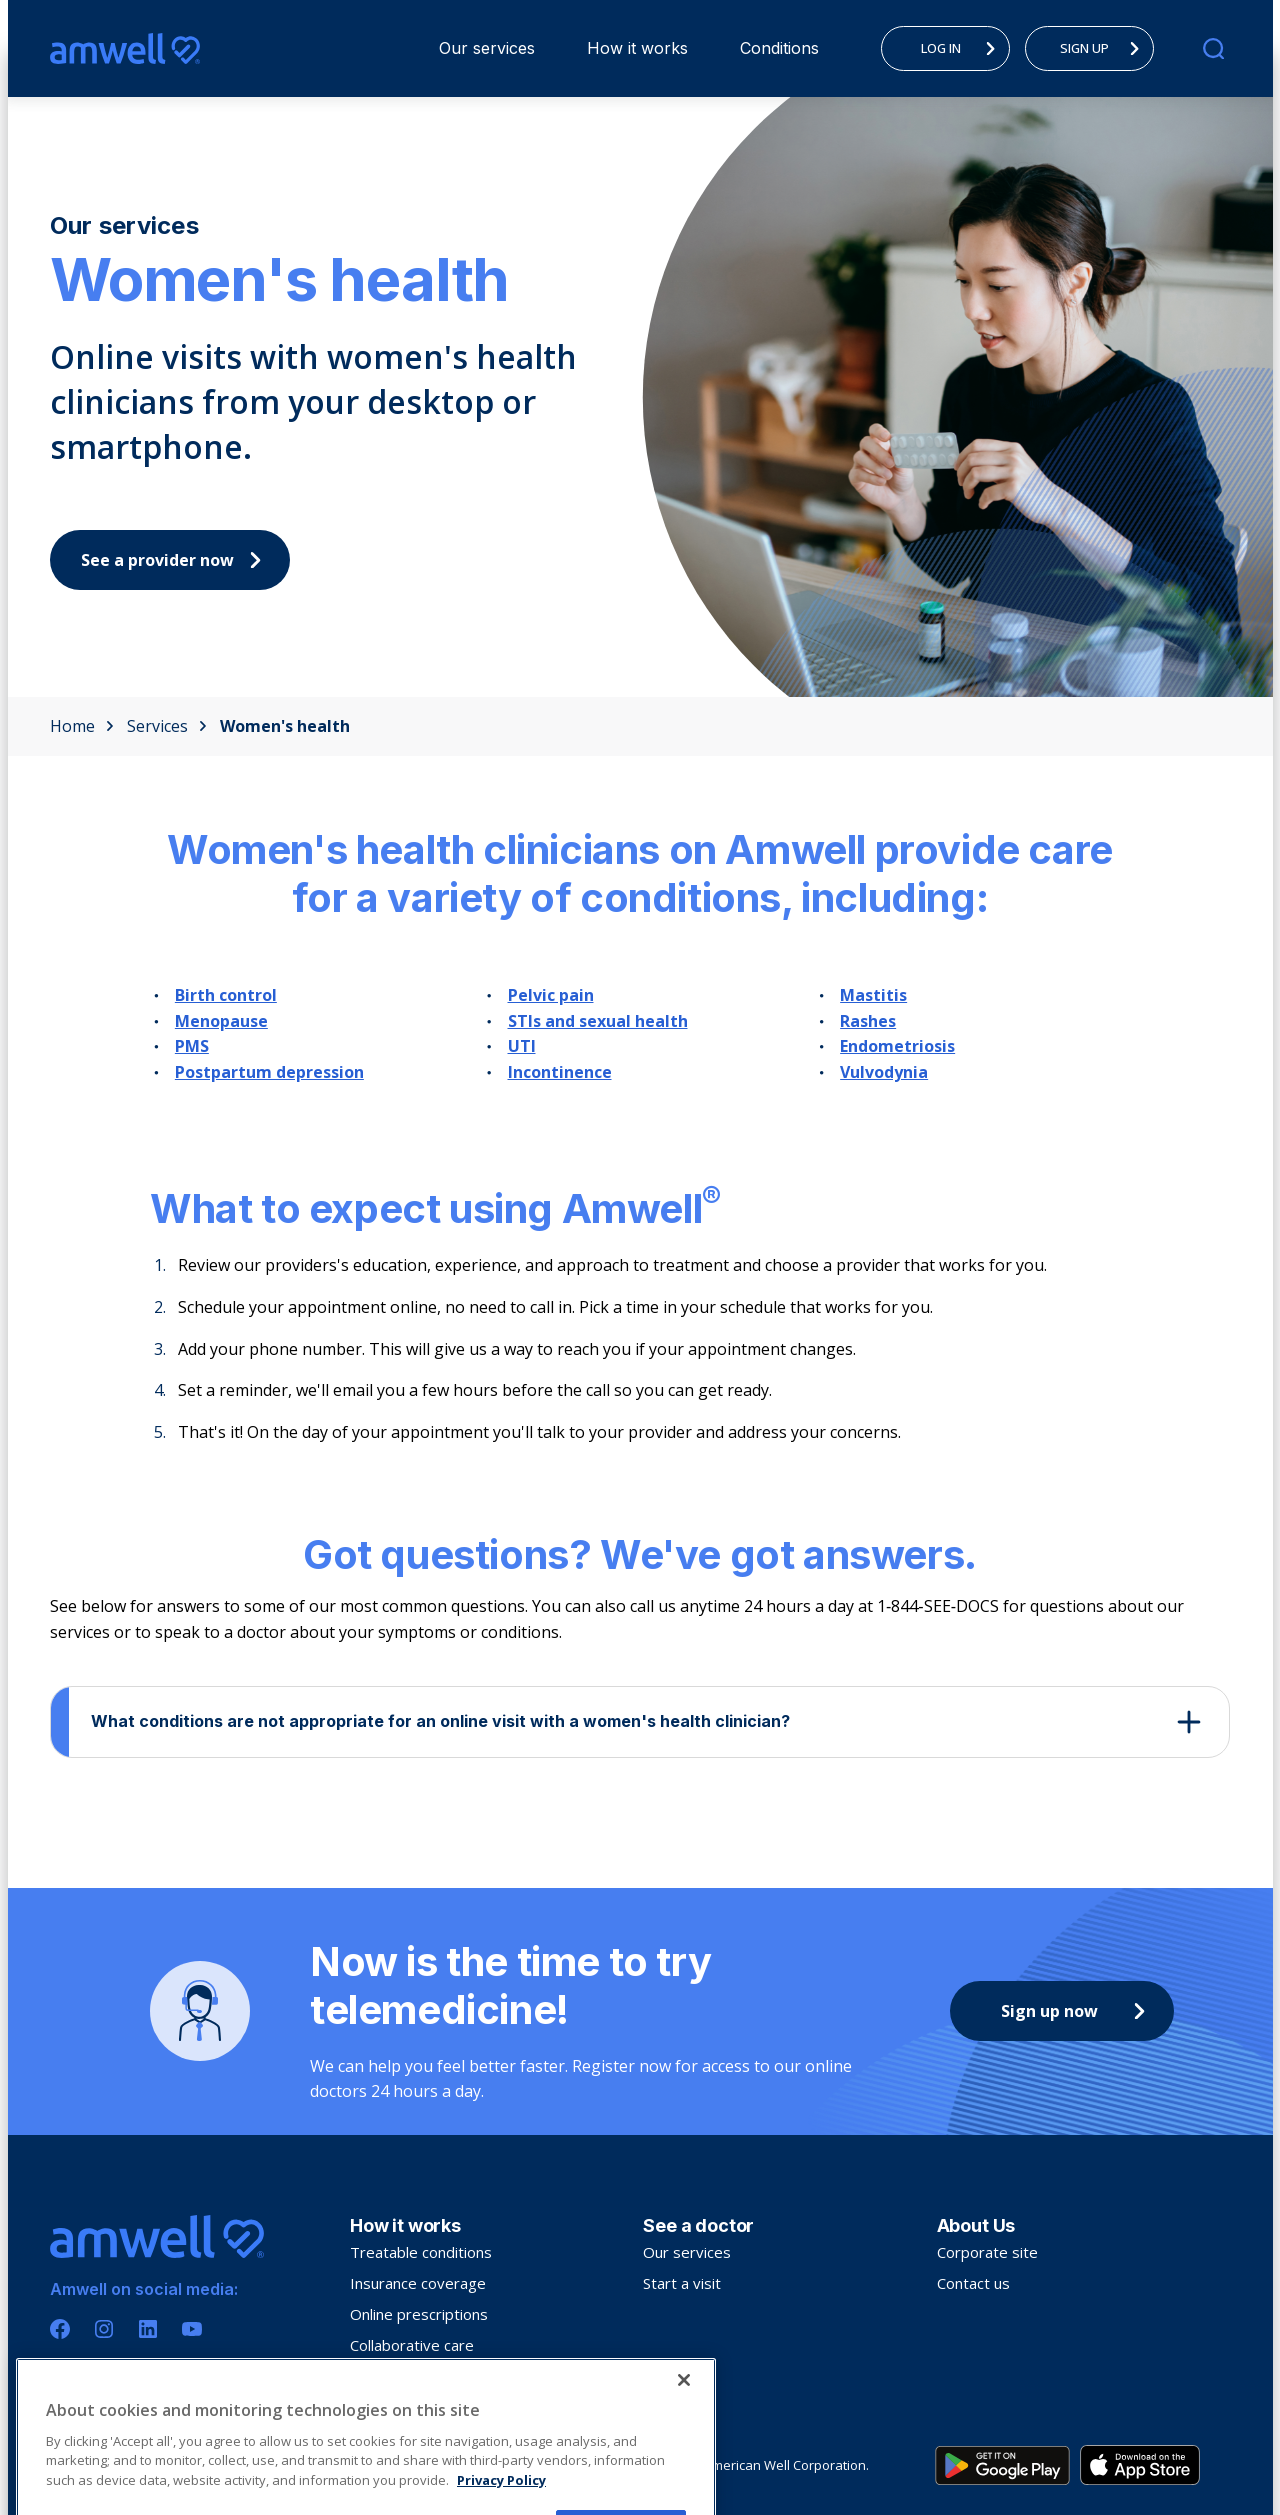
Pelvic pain (551, 995)
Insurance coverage (418, 2283)
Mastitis (873, 995)
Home (82, 726)
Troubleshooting (407, 2376)
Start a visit (682, 2283)
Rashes (868, 1021)
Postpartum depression (269, 1072)
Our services (487, 48)
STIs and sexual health (598, 1021)
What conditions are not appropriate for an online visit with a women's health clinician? (440, 1721)
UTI (522, 1046)
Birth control (226, 995)
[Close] (684, 2446)
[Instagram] (104, 2329)
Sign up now (1078, 2011)
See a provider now (176, 560)
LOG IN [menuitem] (964, 48)
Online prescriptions (419, 2314)
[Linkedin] (148, 2329)
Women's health (285, 726)
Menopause (221, 1021)
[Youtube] (192, 2329)
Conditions (779, 48)
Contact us (973, 2283)
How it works (637, 48)
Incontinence (560, 1072)
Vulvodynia (884, 1072)
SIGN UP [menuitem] (1105, 48)
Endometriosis (897, 1046)
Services (167, 726)
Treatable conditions (421, 2252)
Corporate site (987, 2252)
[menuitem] (487, 48)
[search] (1213, 48)
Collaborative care (412, 2345)
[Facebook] (60, 2329)
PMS (192, 1046)
